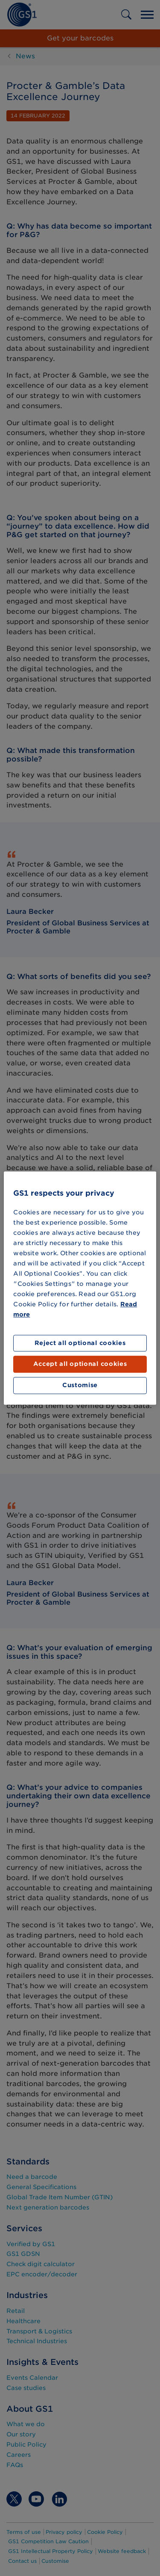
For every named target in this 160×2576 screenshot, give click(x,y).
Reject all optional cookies (80, 1343)
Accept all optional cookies (80, 1364)
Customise (80, 1385)
